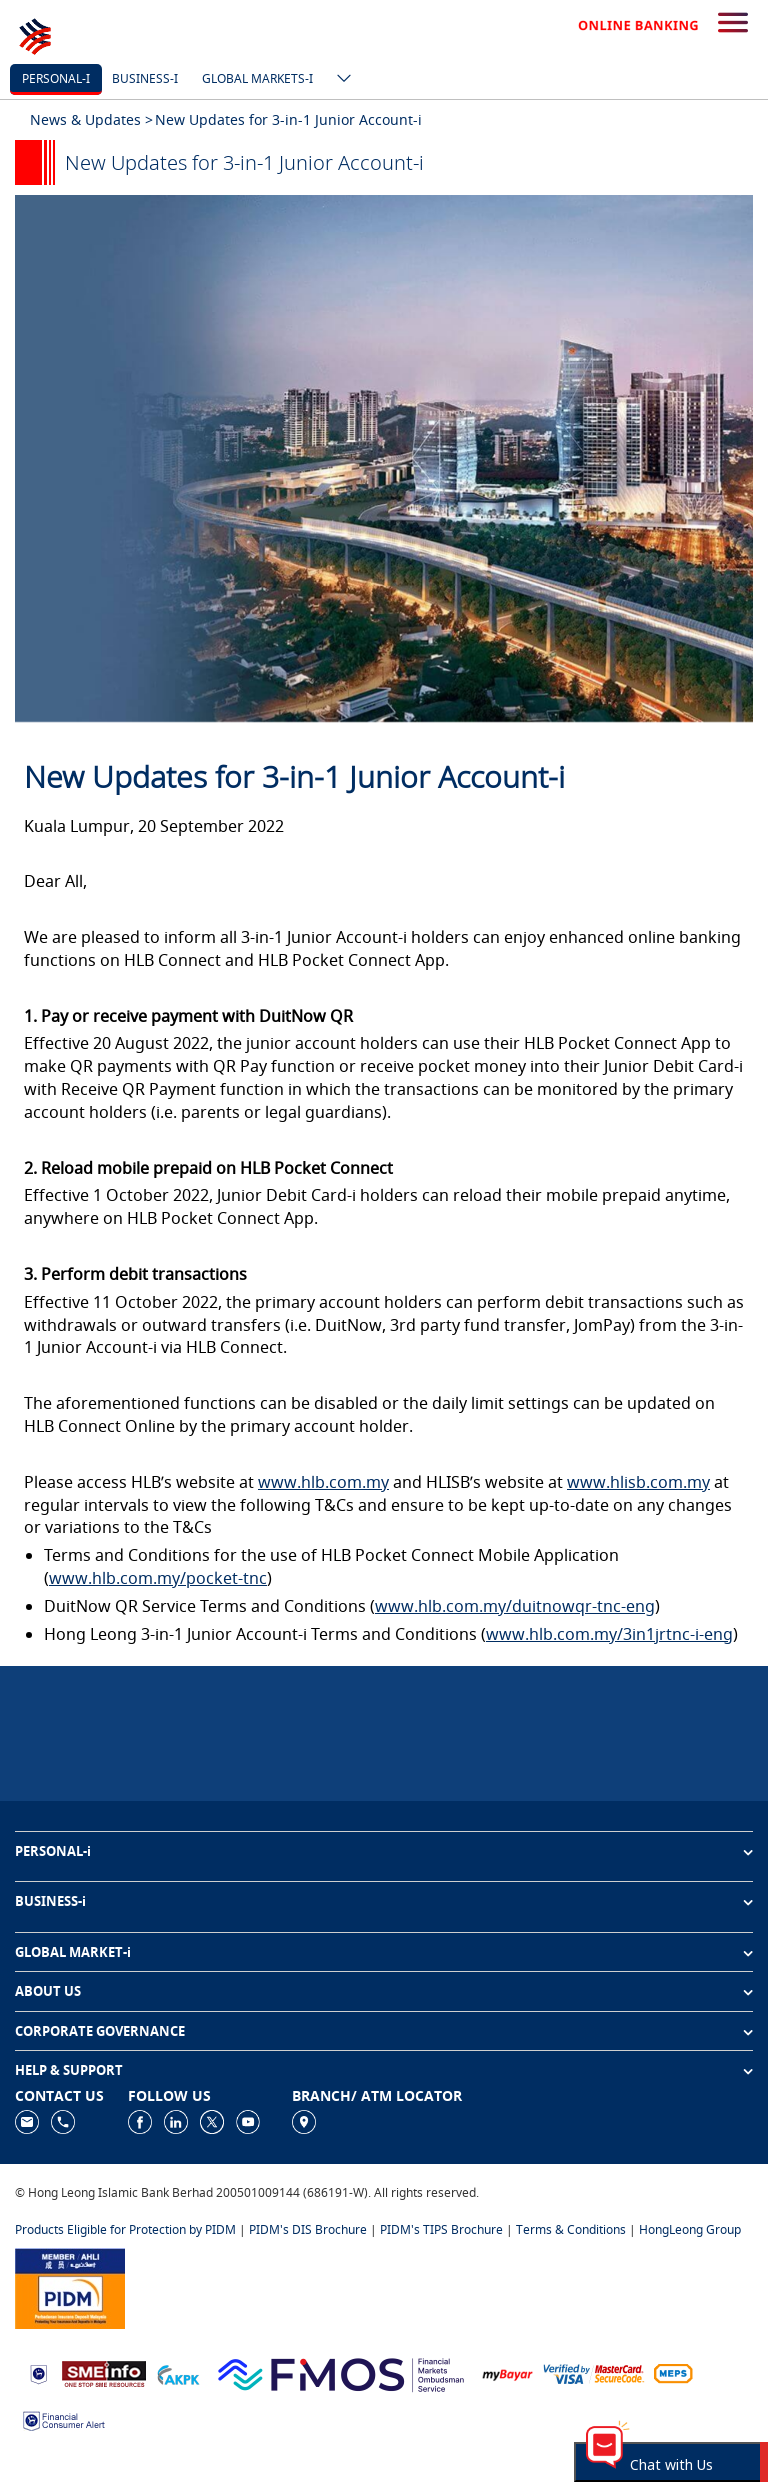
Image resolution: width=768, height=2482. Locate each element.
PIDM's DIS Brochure (308, 2229)
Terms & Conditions (571, 2229)
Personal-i (56, 78)
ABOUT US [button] (48, 1991)
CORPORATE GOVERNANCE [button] (100, 2031)
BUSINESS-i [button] (50, 1901)
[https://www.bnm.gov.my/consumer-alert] (64, 2418)
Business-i (145, 78)
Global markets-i (257, 78)
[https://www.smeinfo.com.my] (104, 2372)
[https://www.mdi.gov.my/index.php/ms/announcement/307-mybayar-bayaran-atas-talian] (507, 2373)
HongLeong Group (690, 2229)
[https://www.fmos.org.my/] (341, 2372)
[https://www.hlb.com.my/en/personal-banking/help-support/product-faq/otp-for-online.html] (594, 2372)
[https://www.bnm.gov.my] (38, 2373)
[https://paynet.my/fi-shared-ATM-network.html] (673, 2372)
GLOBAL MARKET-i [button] (73, 1952)
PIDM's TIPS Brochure (441, 2229)
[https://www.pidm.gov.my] (70, 2287)
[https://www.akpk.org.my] (178, 2372)
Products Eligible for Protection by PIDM (125, 2229)
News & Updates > (91, 119)
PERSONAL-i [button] (53, 1851)
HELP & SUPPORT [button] (69, 2070)
